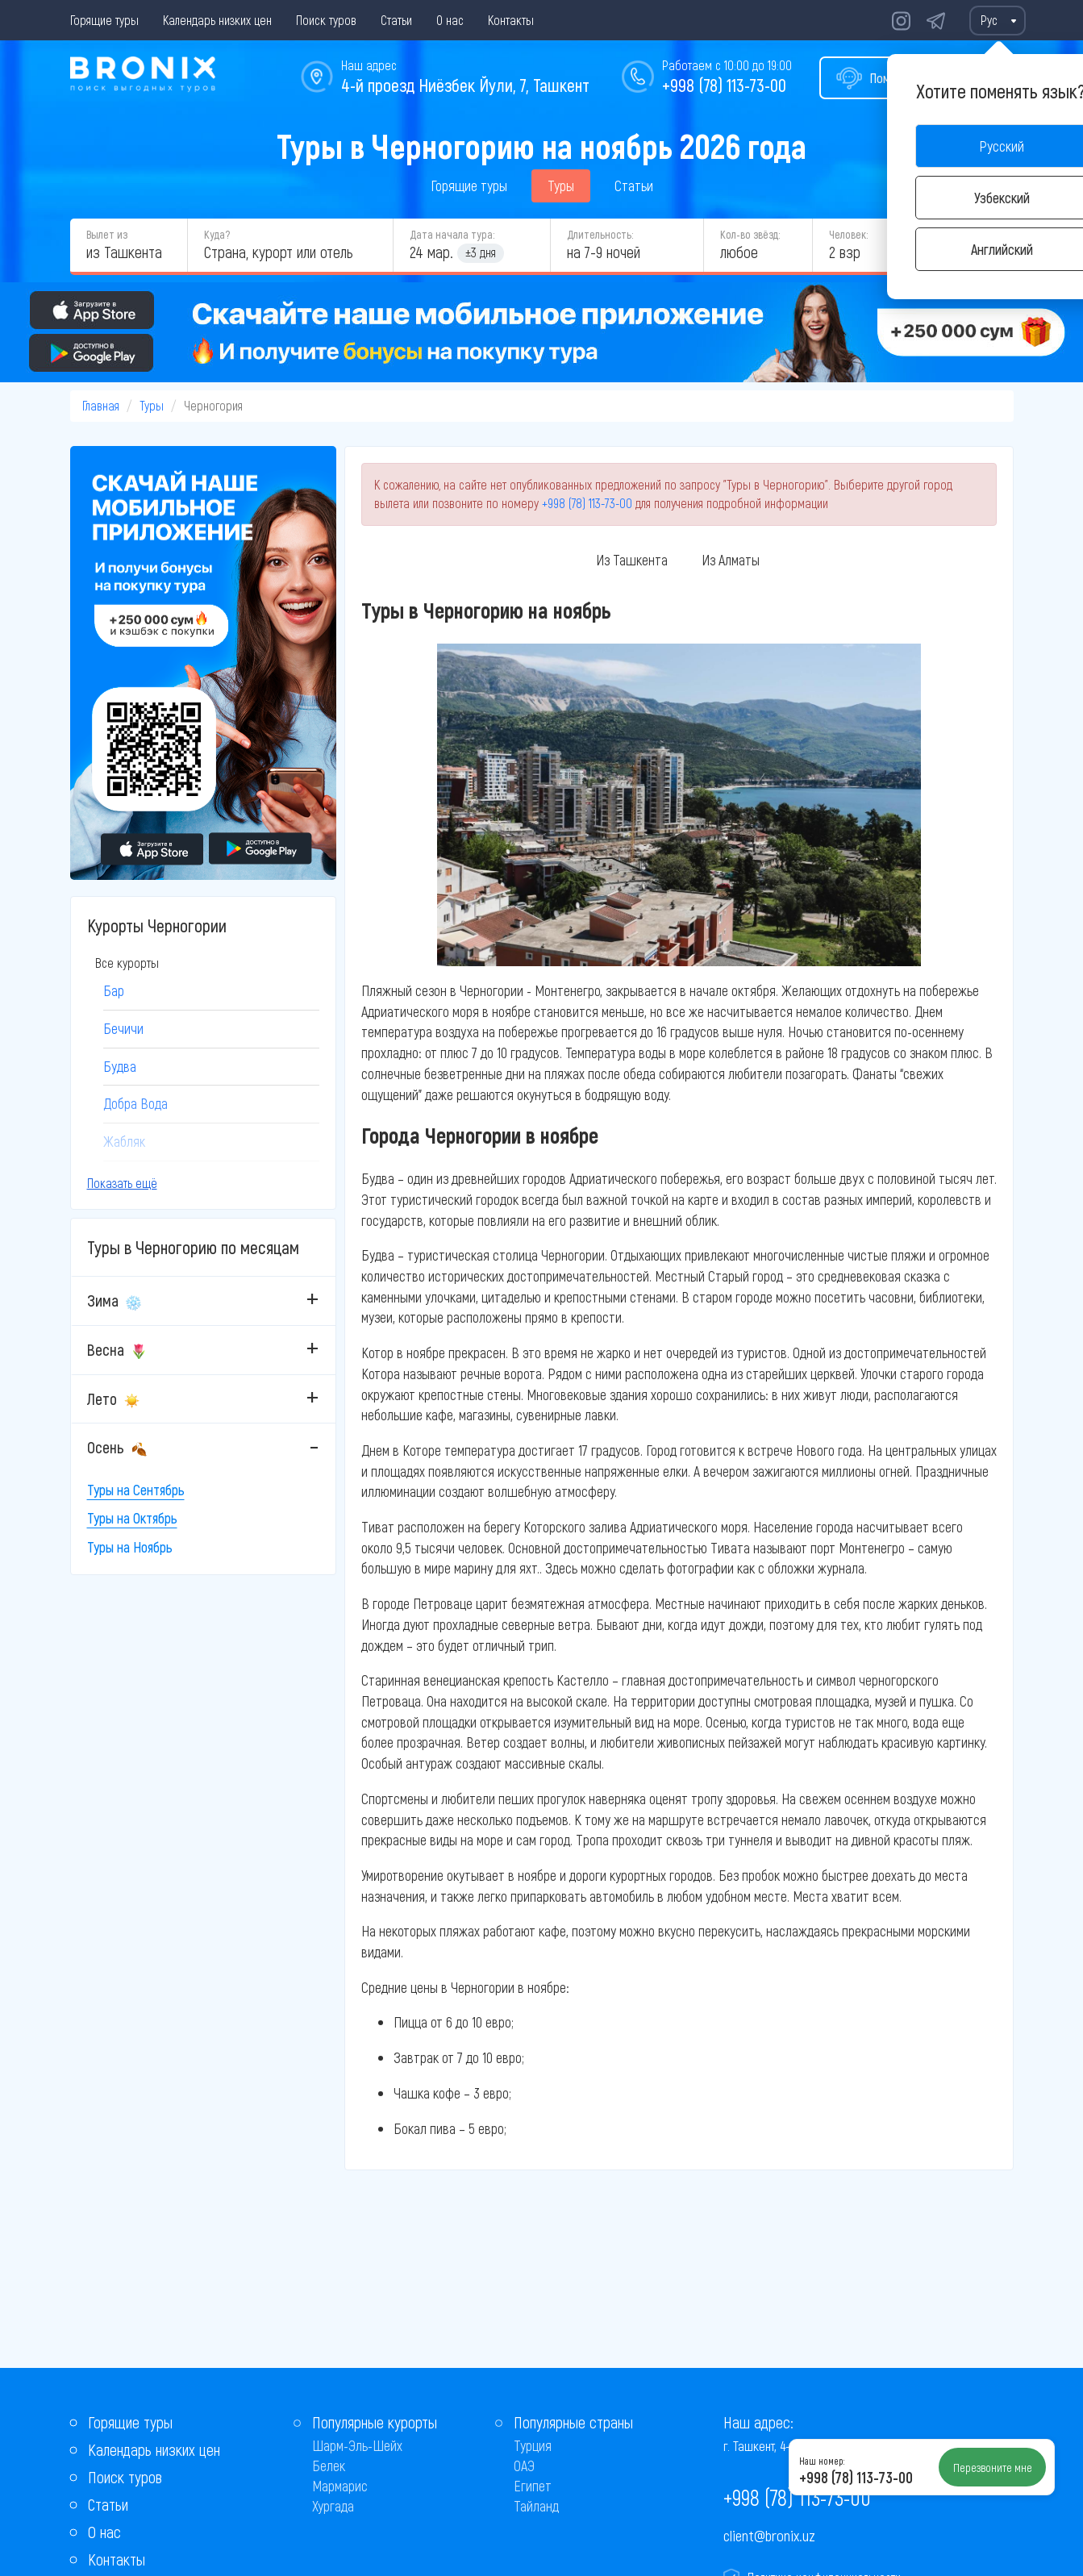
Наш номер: (821, 2460)
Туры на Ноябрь (130, 1547)
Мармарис (340, 2486)
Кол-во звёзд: (750, 234)
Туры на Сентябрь (136, 1489)
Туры (561, 185)
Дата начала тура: (452, 234)
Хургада (333, 2506)
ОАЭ (524, 2465)
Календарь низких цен (217, 19)
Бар (113, 990)
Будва (119, 1066)
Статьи (396, 19)
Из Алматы (731, 560)
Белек (328, 2465)
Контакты (511, 19)
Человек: (848, 234)
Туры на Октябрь (132, 1518)
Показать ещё (122, 1182)
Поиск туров (326, 19)
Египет (533, 2486)
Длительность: (600, 234)
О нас (450, 19)
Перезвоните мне (992, 2467)
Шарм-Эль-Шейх (357, 2445)
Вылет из (106, 234)
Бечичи (123, 1028)
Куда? (217, 234)
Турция (533, 2445)
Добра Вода (135, 1103)
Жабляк (124, 1141)
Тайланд (536, 2506)
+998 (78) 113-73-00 (724, 84)
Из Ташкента (632, 560)
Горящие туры (104, 19)
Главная (100, 405)
